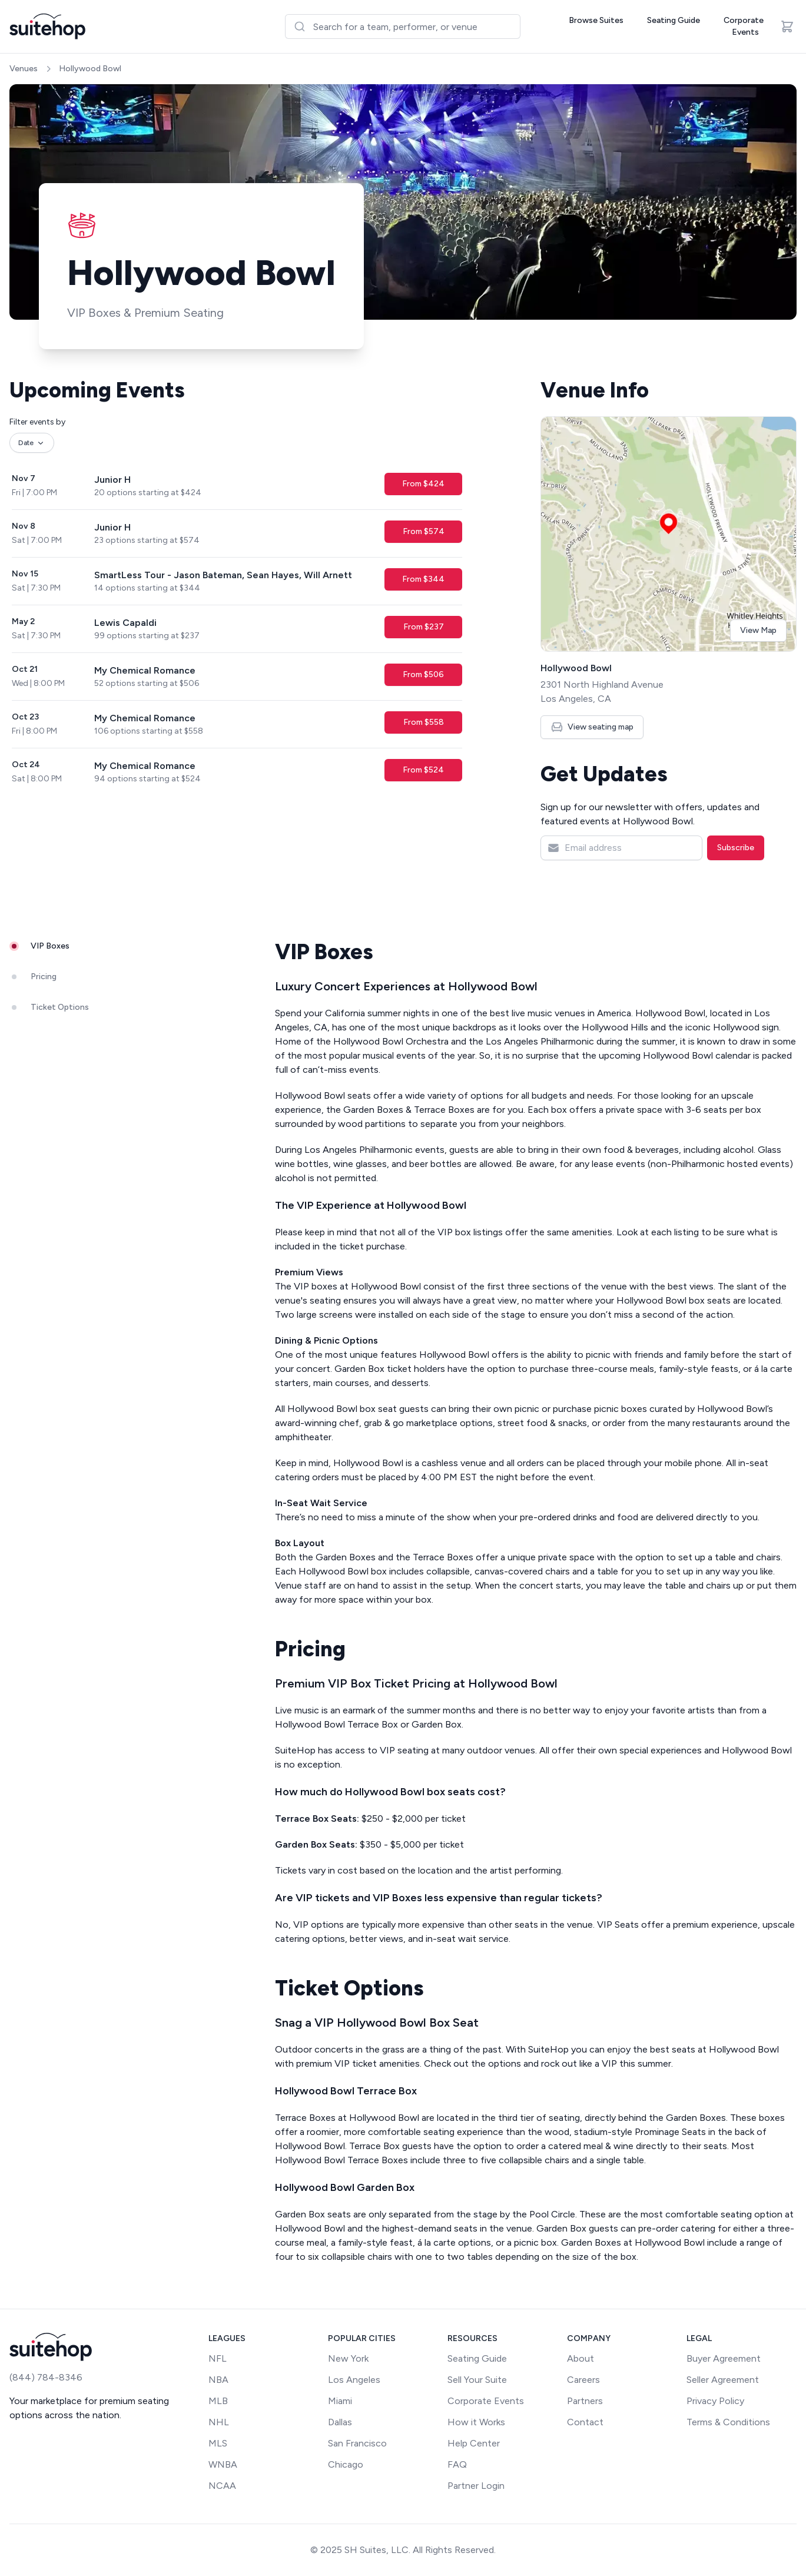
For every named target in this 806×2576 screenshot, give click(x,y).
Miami (340, 2400)
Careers (583, 2379)
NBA (218, 2379)
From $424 (423, 484)
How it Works (476, 2422)
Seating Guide (673, 20)
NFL (217, 2358)
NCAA (222, 2485)
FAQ (457, 2464)
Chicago (345, 2464)
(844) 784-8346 (45, 2377)
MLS (217, 2443)
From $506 (423, 674)
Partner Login (476, 2485)
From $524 (423, 770)
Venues (23, 69)
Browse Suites (596, 20)
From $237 (423, 627)
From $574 (424, 531)
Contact (585, 2422)
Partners (585, 2400)
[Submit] (299, 26)
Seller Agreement (722, 2379)
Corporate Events (744, 26)
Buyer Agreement (723, 2358)
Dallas (340, 2422)
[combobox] (402, 26)
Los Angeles (354, 2379)
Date (31, 442)
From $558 (423, 722)
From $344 (423, 579)
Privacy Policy (715, 2400)
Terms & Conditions (728, 2422)
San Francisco (357, 2443)
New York (348, 2358)
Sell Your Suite (477, 2379)
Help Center (473, 2443)
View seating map (591, 727)
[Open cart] (787, 26)
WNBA (222, 2464)
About (580, 2358)
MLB (218, 2400)
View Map (758, 630)
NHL (218, 2422)
